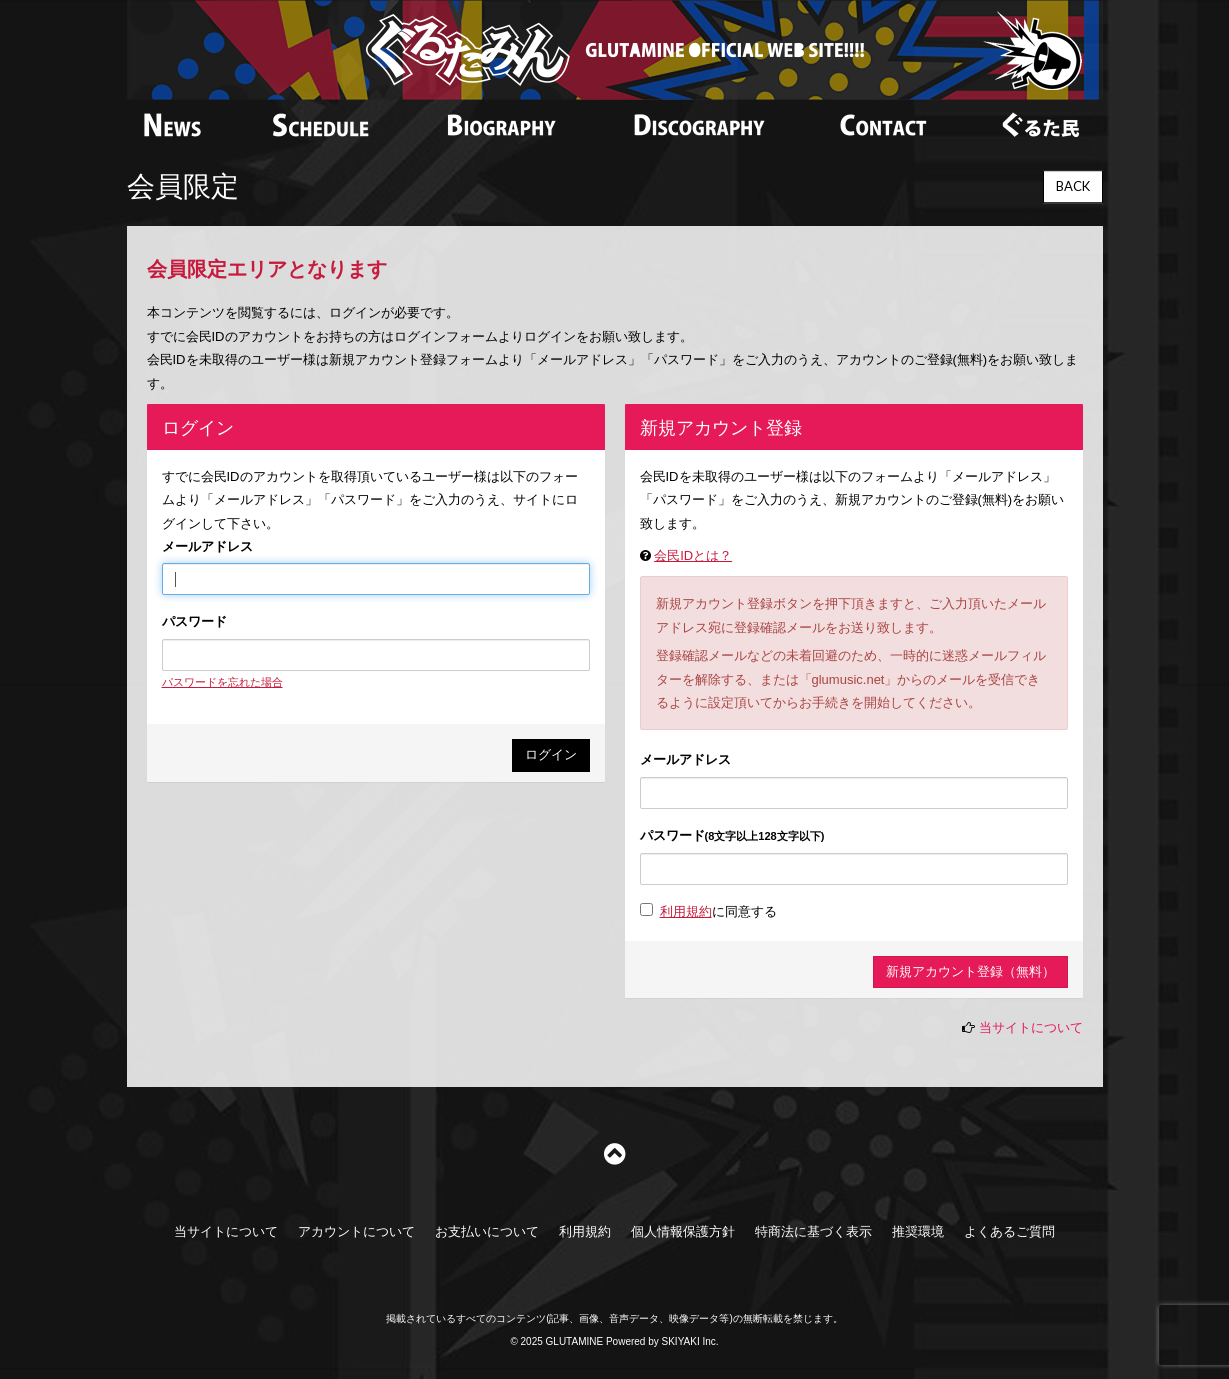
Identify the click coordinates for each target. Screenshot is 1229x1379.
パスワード (194, 621)
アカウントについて (356, 1231)
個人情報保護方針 (683, 1231)
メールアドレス (207, 546)
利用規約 (686, 911)
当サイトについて (1031, 1027)
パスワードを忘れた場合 (222, 682)
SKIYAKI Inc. (690, 1341)
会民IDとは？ (693, 555)
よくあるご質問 (1009, 1231)
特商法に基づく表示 (813, 1231)
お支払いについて (487, 1231)
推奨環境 (918, 1231)
